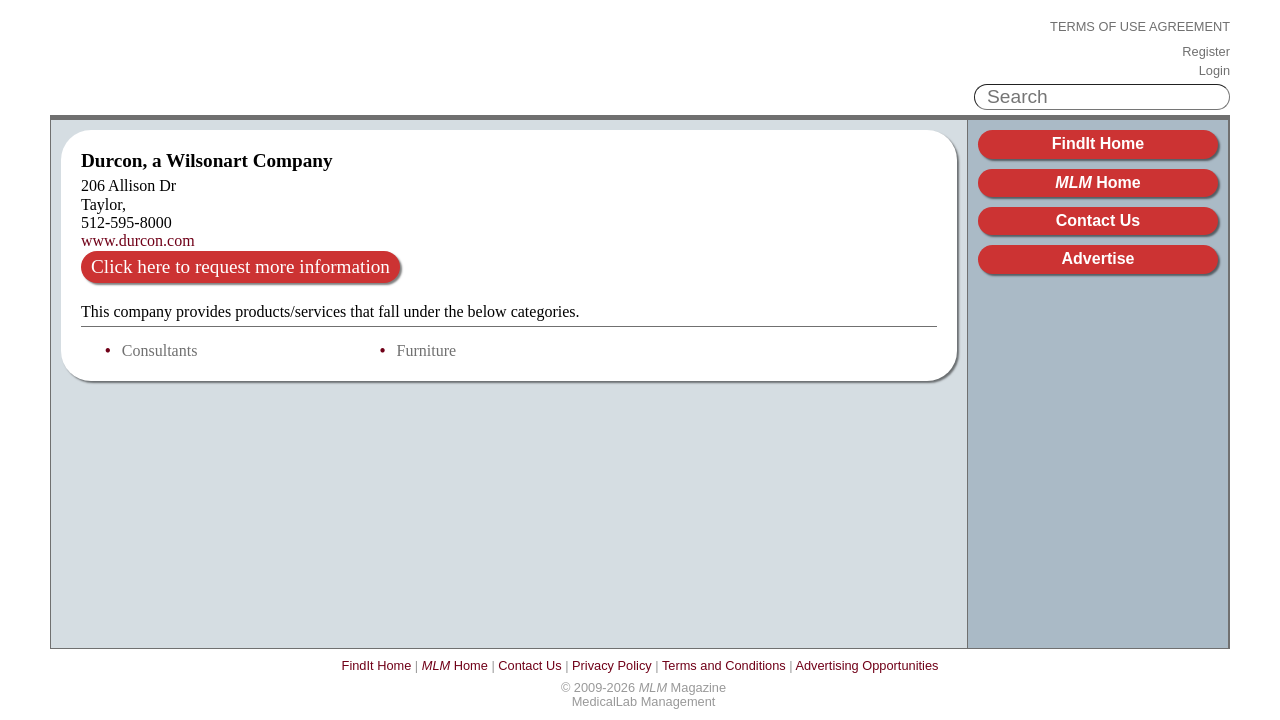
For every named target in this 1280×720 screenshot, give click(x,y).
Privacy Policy (612, 665)
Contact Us (1098, 220)
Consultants (160, 350)
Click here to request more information (240, 266)
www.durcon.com (138, 240)
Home (1097, 182)
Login (1214, 71)
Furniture (427, 350)
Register (1206, 52)
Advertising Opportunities (866, 665)
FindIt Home (1098, 143)
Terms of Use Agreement (1140, 27)
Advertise (1098, 258)
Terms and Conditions (724, 665)
